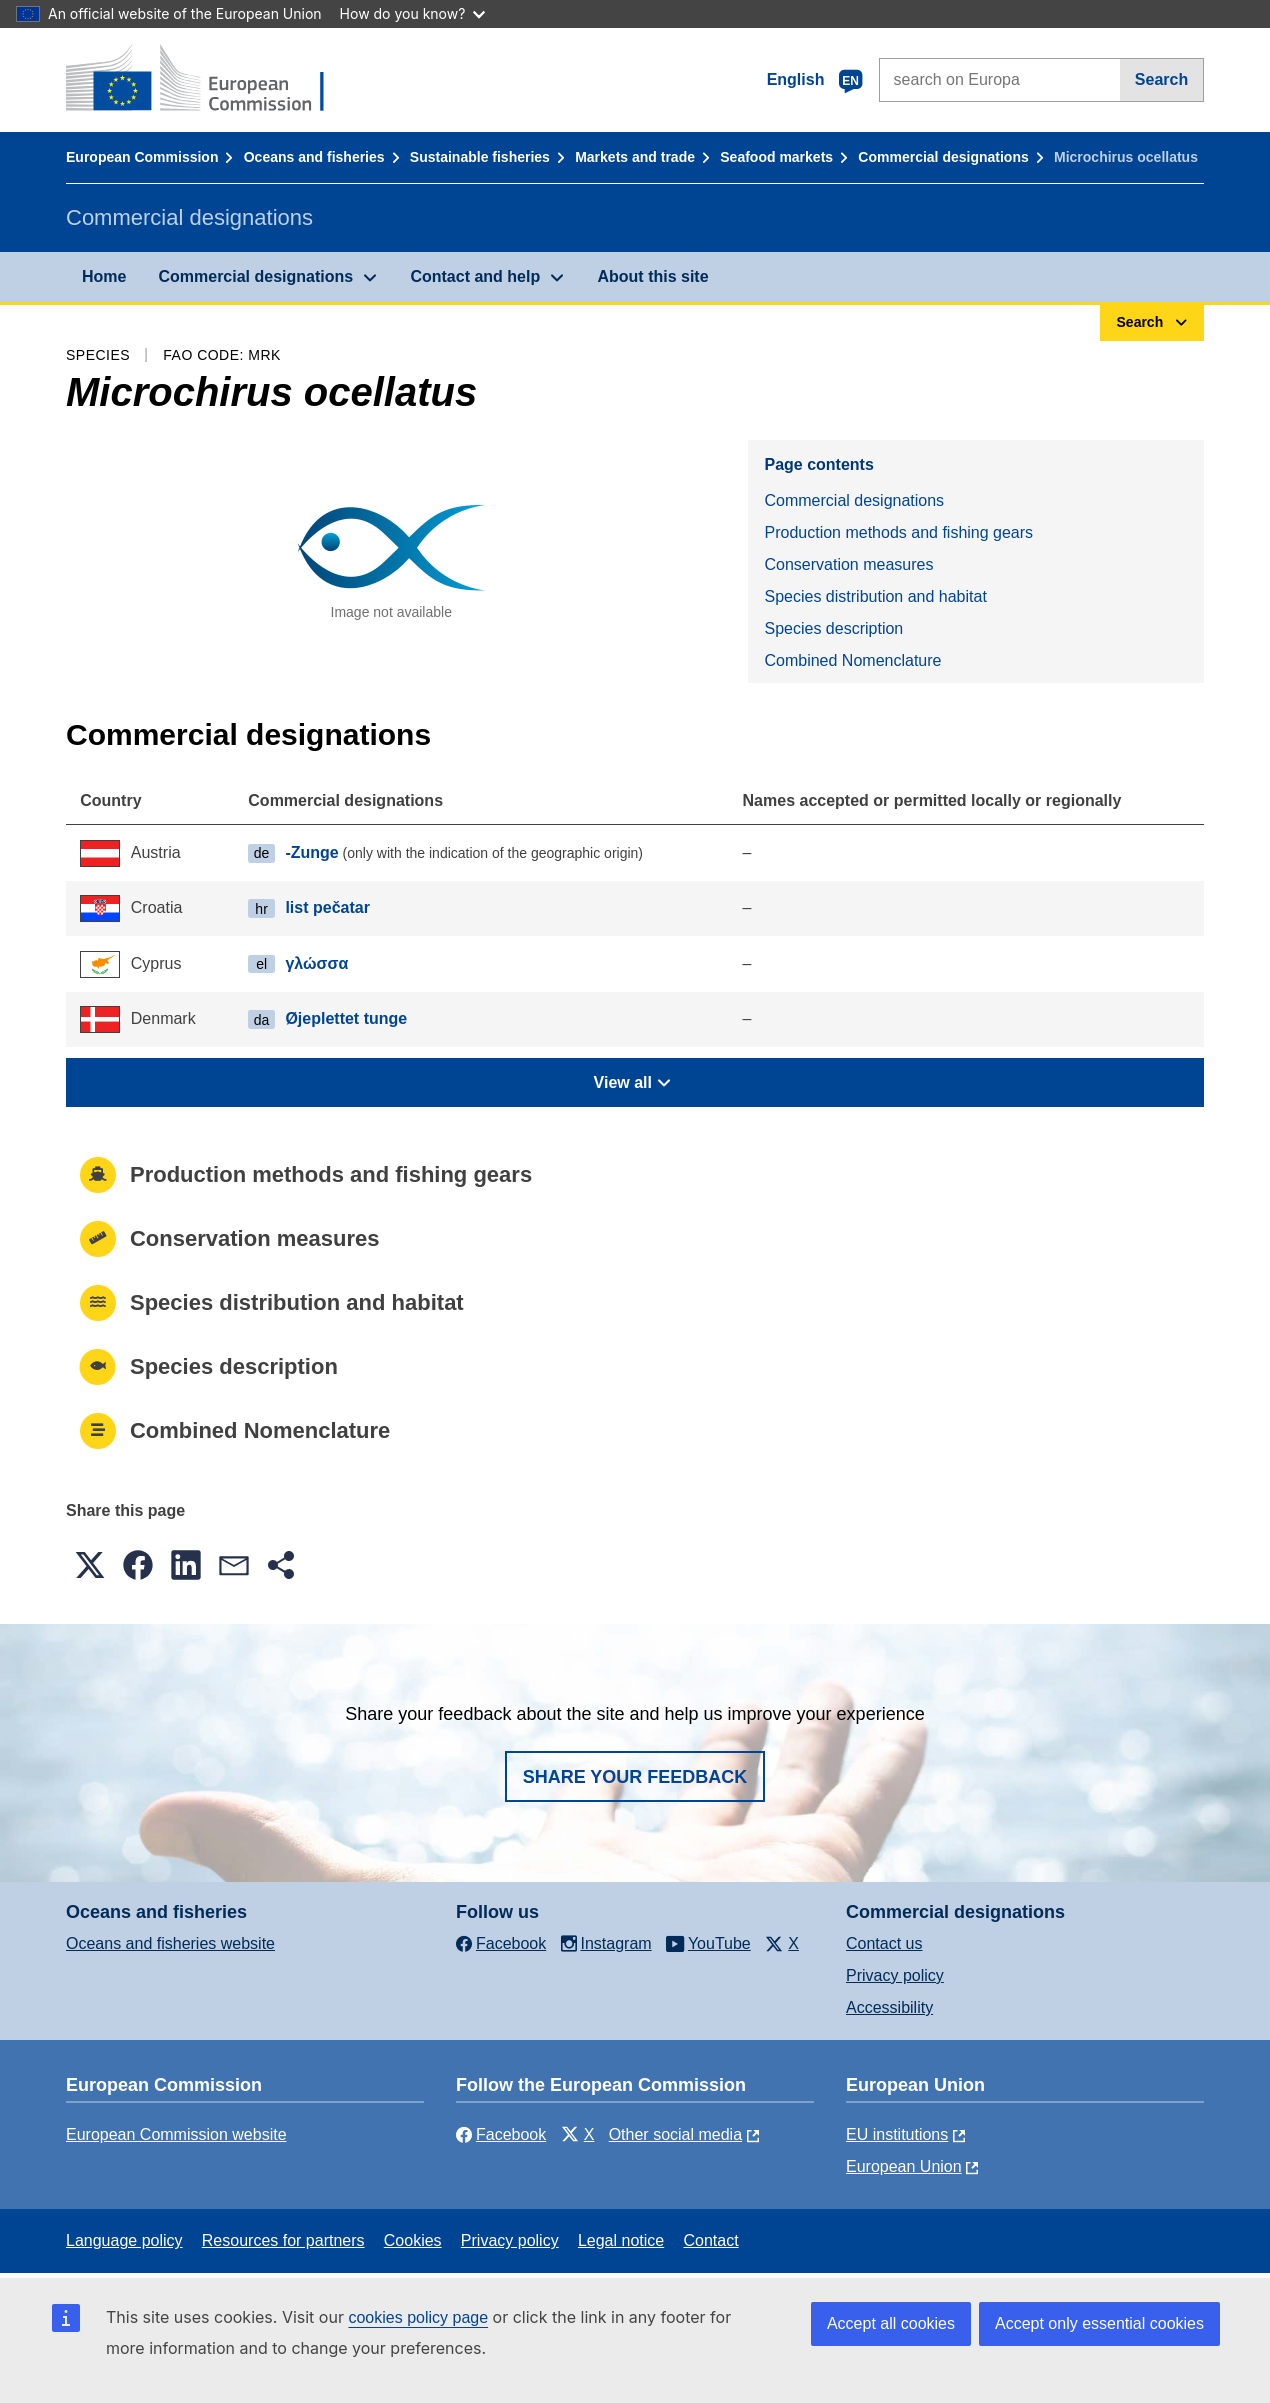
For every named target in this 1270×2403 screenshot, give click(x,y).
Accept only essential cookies (1099, 2323)
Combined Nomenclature (852, 660)
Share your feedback (635, 1777)
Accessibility (889, 2007)
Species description (833, 628)
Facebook (501, 2134)
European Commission (142, 157)
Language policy (124, 2240)
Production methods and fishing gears (898, 532)
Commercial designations (943, 157)
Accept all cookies (891, 2323)
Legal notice (621, 2240)
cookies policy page (418, 2317)
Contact (710, 2240)
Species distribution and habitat (875, 596)
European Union (904, 2166)
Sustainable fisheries (480, 157)
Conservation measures (848, 564)
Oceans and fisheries (314, 157)
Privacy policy (895, 1975)
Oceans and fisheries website (170, 1943)
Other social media (675, 2134)
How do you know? (413, 13)
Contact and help (475, 276)
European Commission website (176, 2134)
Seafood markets (776, 157)
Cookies (413, 2240)
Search (1161, 79)
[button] (90, 1565)
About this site (652, 276)
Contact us (884, 1943)
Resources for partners (283, 2240)
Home (104, 276)
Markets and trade (635, 157)
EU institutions (897, 2134)
